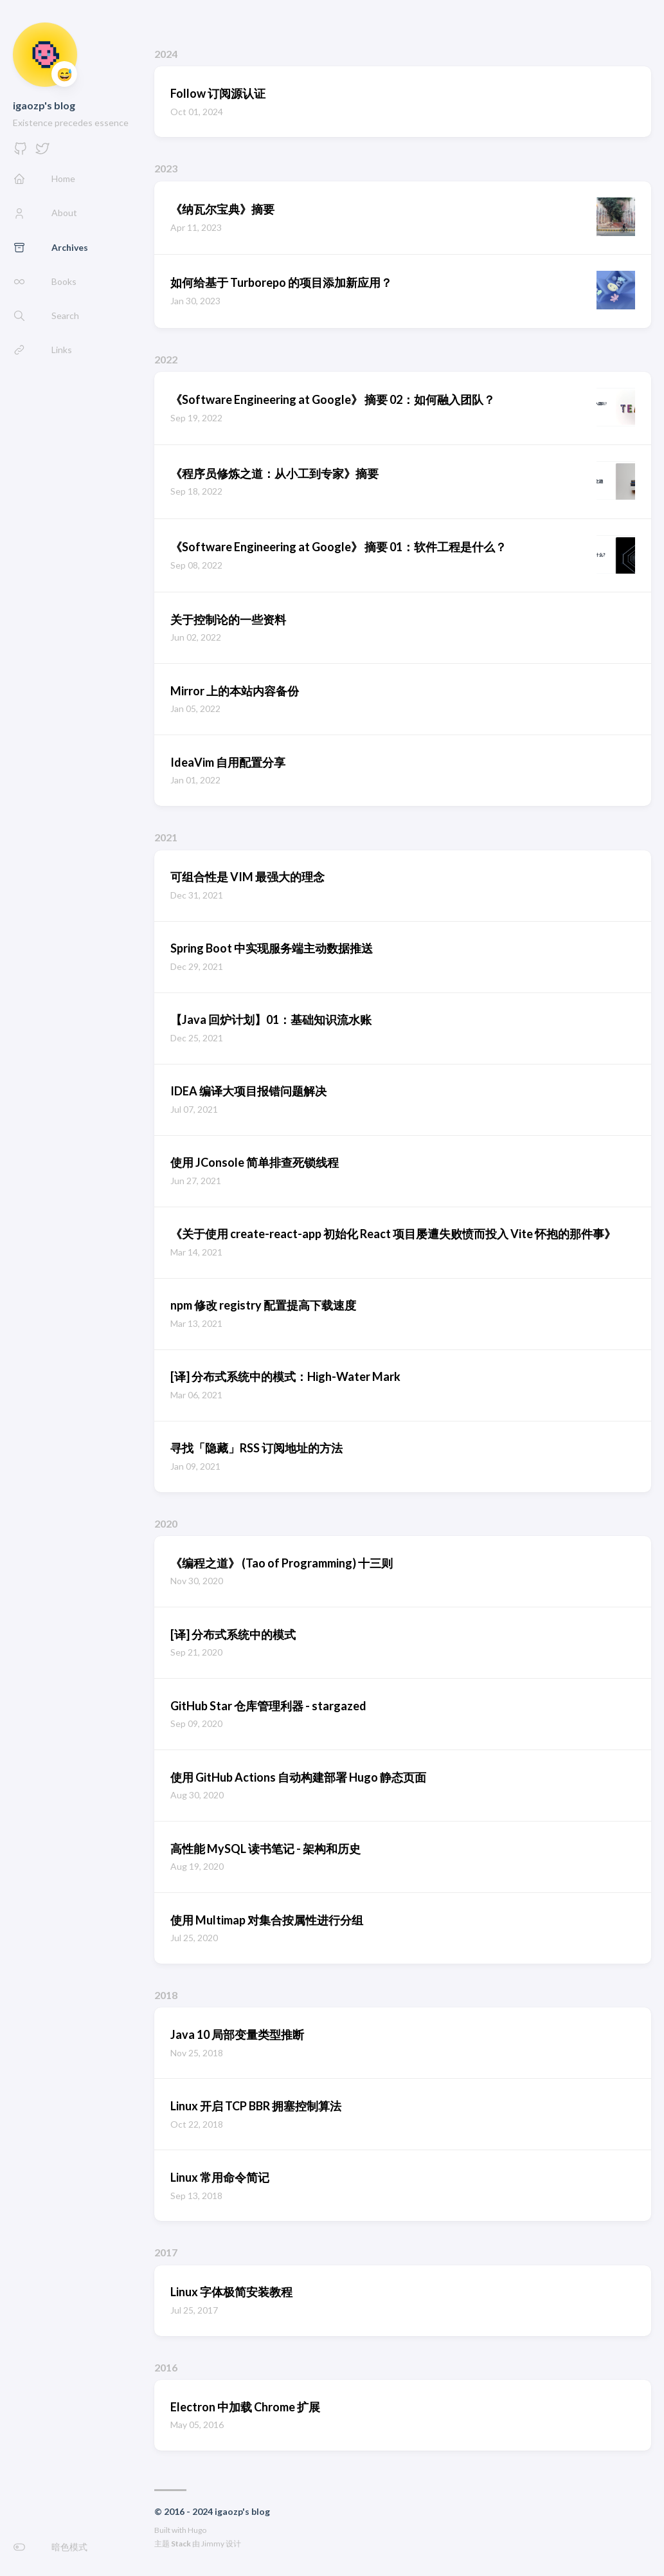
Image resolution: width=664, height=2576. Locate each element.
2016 (165, 2367)
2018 (165, 1995)
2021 (165, 837)
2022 (165, 359)
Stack (181, 2543)
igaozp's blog (44, 105)
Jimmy (212, 2543)
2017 (165, 2252)
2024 (165, 54)
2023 (165, 168)
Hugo (197, 2530)
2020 (165, 1523)
